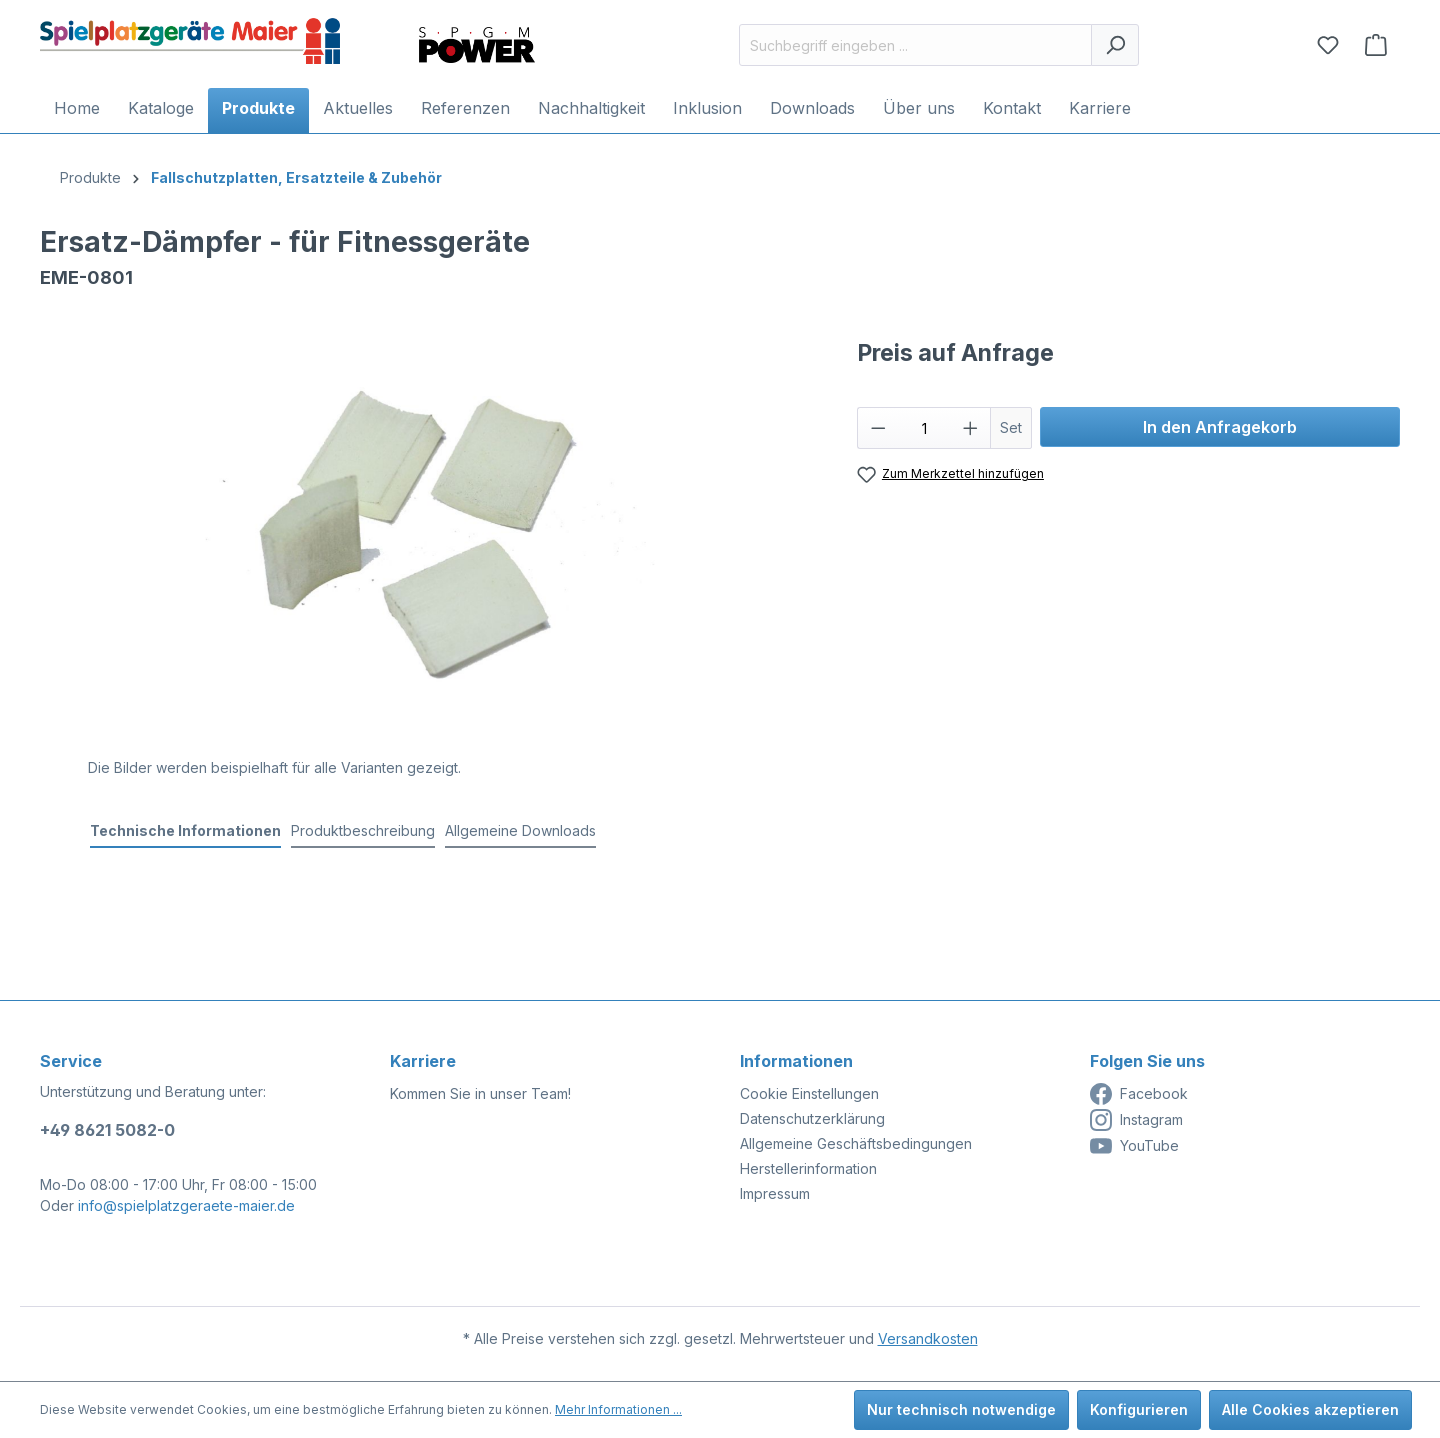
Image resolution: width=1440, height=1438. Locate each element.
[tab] (185, 831)
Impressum (775, 1193)
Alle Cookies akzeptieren (1310, 1409)
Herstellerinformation (808, 1168)
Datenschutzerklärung (812, 1118)
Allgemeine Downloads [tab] (520, 830)
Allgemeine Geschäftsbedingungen (856, 1143)
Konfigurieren (1139, 1409)
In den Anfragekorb (1220, 427)
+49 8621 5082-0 (107, 1130)
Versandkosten (928, 1338)
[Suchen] (1115, 45)
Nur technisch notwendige (961, 1409)
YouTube (1134, 1146)
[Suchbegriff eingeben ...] (915, 45)
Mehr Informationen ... (618, 1409)
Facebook (1139, 1094)
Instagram (1136, 1120)
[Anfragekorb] (1376, 45)
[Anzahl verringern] (878, 428)
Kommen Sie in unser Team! (480, 1093)
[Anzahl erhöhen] (971, 428)
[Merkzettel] (1328, 45)
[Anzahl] (924, 428)
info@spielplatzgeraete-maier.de (186, 1205)
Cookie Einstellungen (809, 1093)
